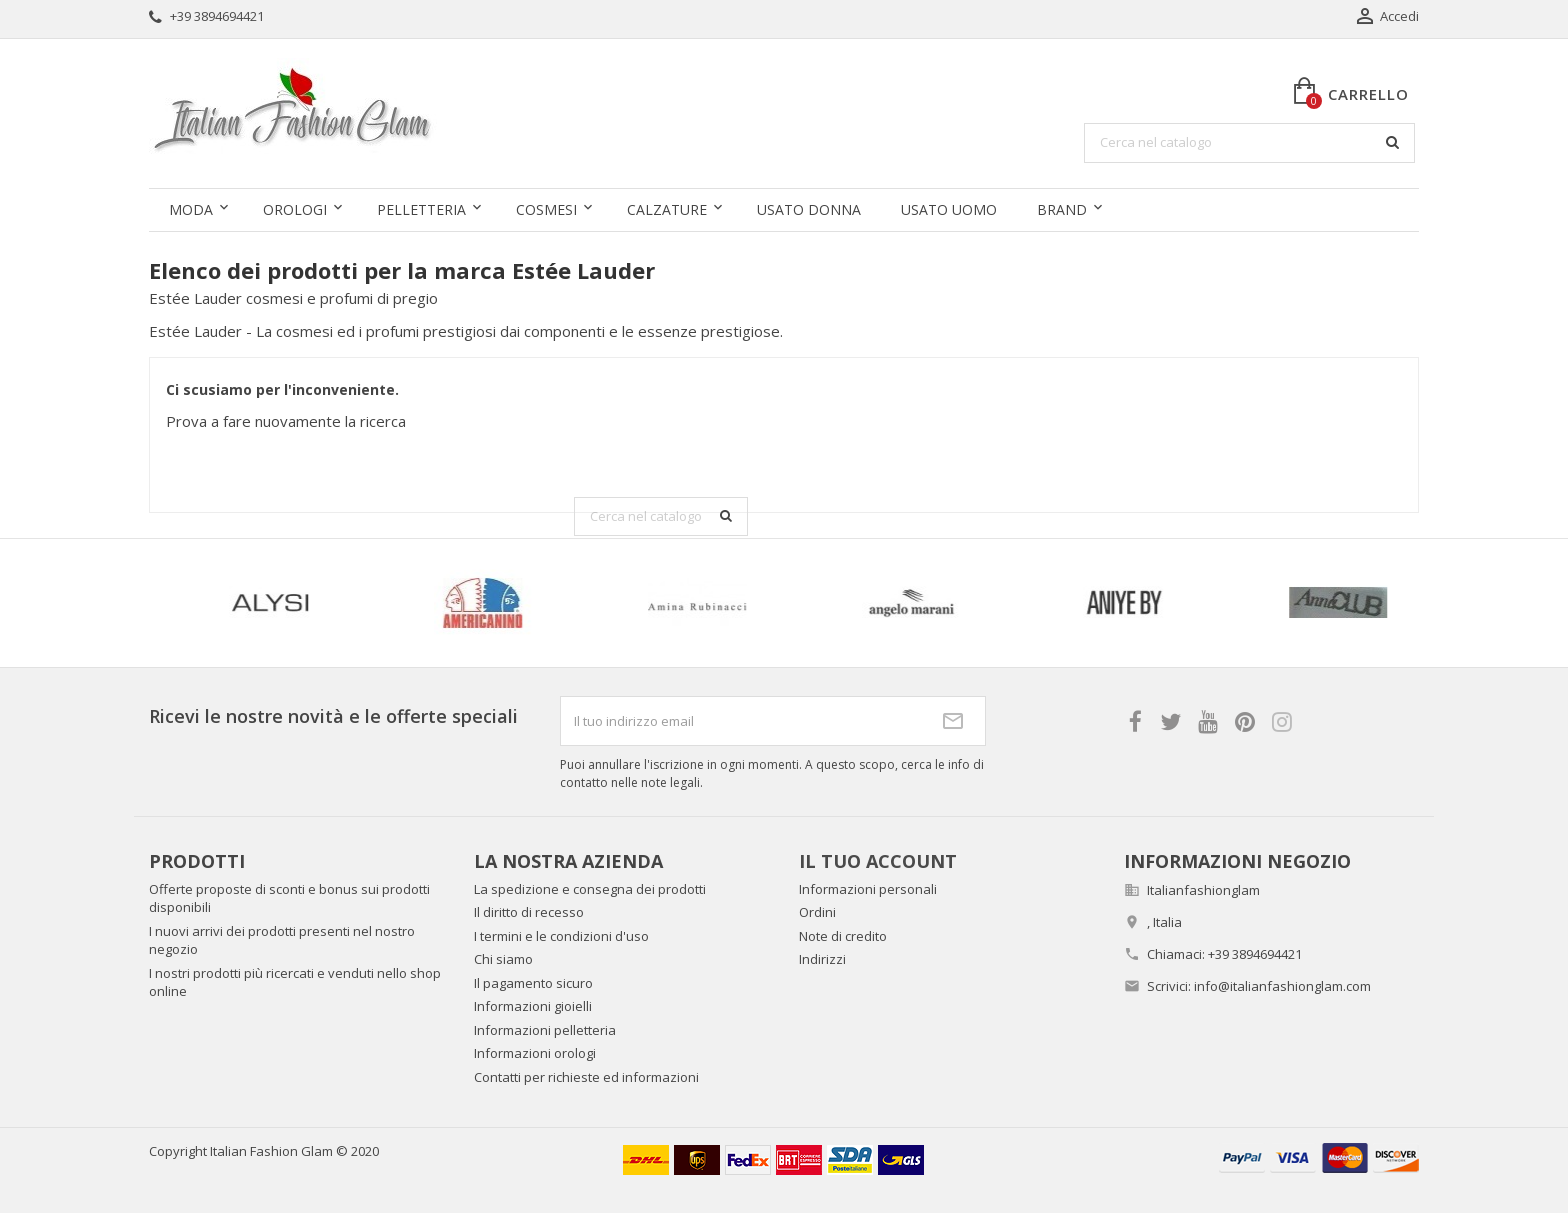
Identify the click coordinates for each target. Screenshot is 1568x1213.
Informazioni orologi (535, 1053)
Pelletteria (421, 209)
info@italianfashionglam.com (1282, 986)
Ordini (817, 912)
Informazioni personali (868, 889)
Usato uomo (949, 209)
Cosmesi (546, 209)
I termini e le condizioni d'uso (561, 936)
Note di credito (843, 936)
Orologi (295, 209)
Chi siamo (503, 959)
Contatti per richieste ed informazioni (586, 1077)
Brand (1062, 209)
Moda (191, 209)
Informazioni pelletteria (545, 1030)
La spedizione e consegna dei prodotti (590, 889)
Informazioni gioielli (533, 1006)
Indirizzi (822, 959)
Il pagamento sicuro (533, 983)
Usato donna (809, 209)
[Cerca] (1249, 143)
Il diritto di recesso (529, 912)
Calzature (667, 209)
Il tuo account (878, 861)
